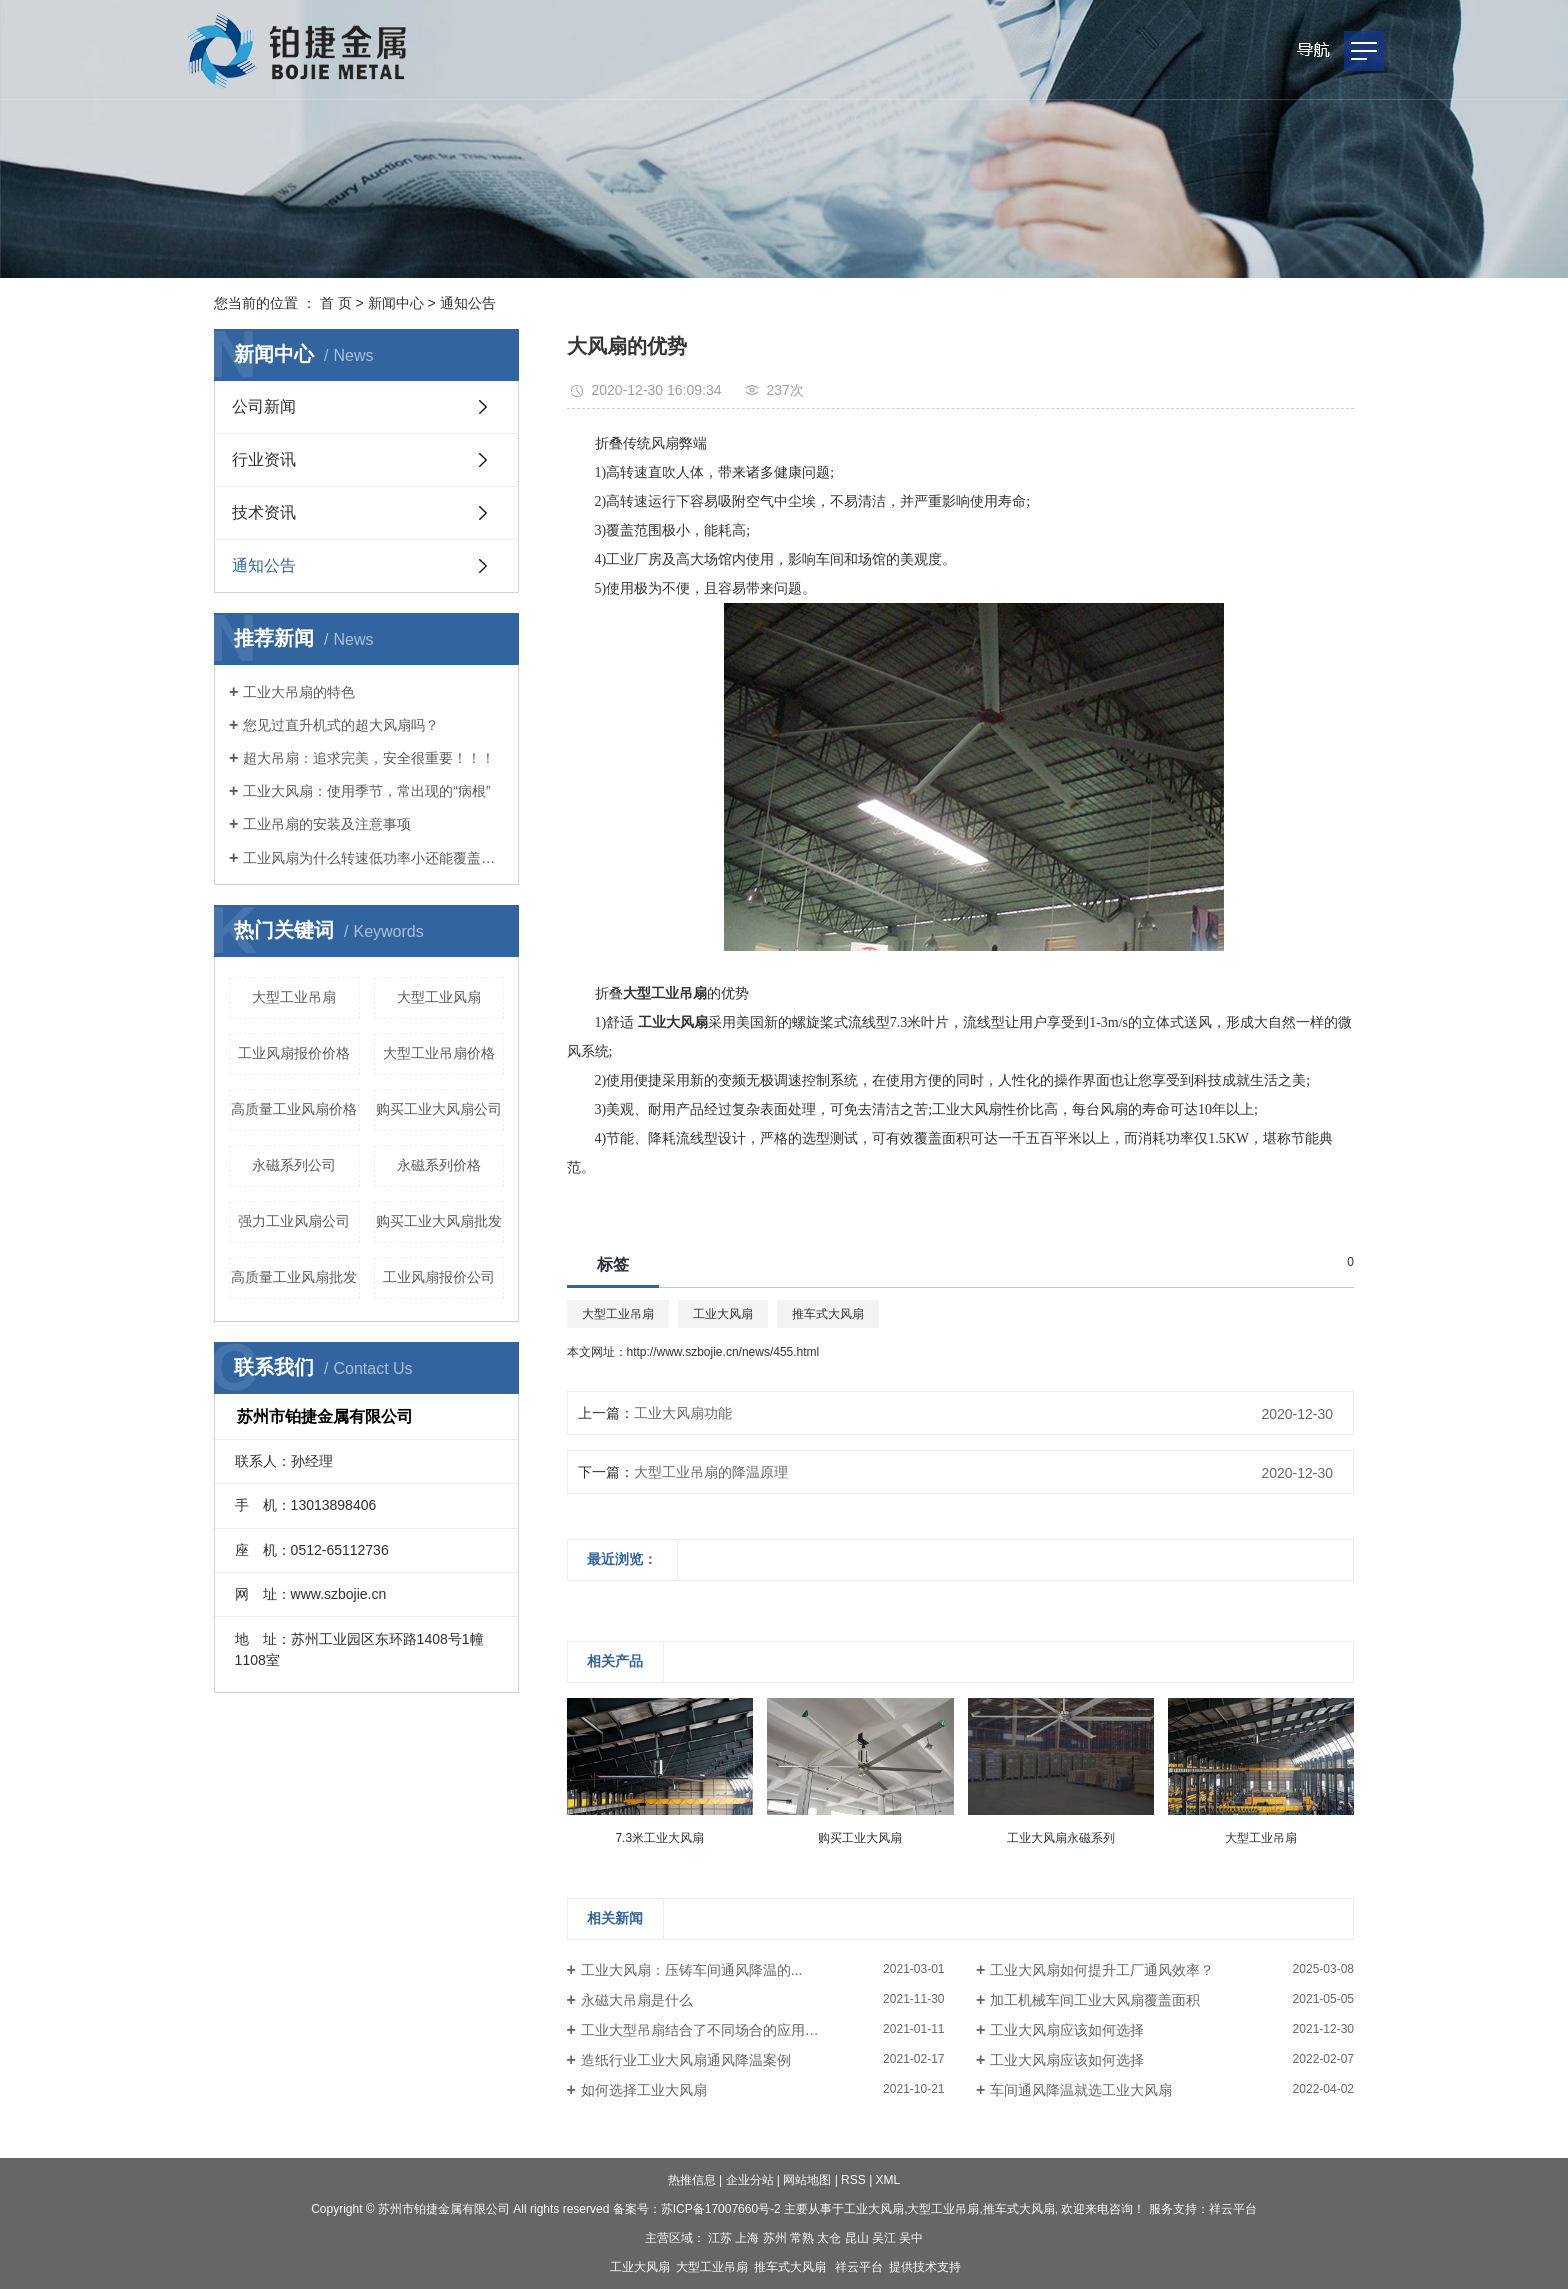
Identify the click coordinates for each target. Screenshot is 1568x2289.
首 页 (336, 303)
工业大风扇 (723, 1314)
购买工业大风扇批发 (439, 1221)
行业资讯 (264, 459)
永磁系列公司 (294, 1165)
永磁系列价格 (439, 1165)
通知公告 (468, 303)
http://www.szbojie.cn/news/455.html (723, 1352)
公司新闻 (264, 406)
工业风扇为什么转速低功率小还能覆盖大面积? (373, 858)
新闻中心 (396, 303)
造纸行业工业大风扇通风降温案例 (686, 2060)
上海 (747, 2238)
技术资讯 (264, 512)
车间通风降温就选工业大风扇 (1081, 2090)
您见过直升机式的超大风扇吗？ (341, 725)
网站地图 (807, 2180)
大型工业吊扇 (294, 997)
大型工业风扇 (439, 997)
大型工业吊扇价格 (439, 1053)
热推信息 (692, 2180)
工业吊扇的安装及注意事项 (327, 824)
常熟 (802, 2238)
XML (888, 2180)
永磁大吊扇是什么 (637, 2000)
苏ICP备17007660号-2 (721, 2209)
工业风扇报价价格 (294, 1053)
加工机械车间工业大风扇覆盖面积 (1095, 2000)
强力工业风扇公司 (294, 1221)
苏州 (775, 2238)
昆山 (857, 2238)
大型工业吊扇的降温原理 (711, 1472)
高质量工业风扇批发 (294, 1277)
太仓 (829, 2238)
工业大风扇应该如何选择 (1067, 2030)
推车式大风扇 (828, 1314)
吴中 (911, 2238)
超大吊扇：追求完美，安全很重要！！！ (369, 758)
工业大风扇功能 (683, 1413)
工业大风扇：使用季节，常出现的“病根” (366, 791)
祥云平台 (1233, 2209)
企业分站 (750, 2180)
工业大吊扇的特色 (299, 692)
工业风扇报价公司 (439, 1277)
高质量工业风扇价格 (294, 1109)
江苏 (720, 2238)
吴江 (884, 2238)
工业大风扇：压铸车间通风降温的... (692, 1970)
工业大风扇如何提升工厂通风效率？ (1102, 1970)
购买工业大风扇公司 (439, 1109)
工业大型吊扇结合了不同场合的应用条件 (707, 2030)
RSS (853, 2180)
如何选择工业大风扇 (644, 2090)
